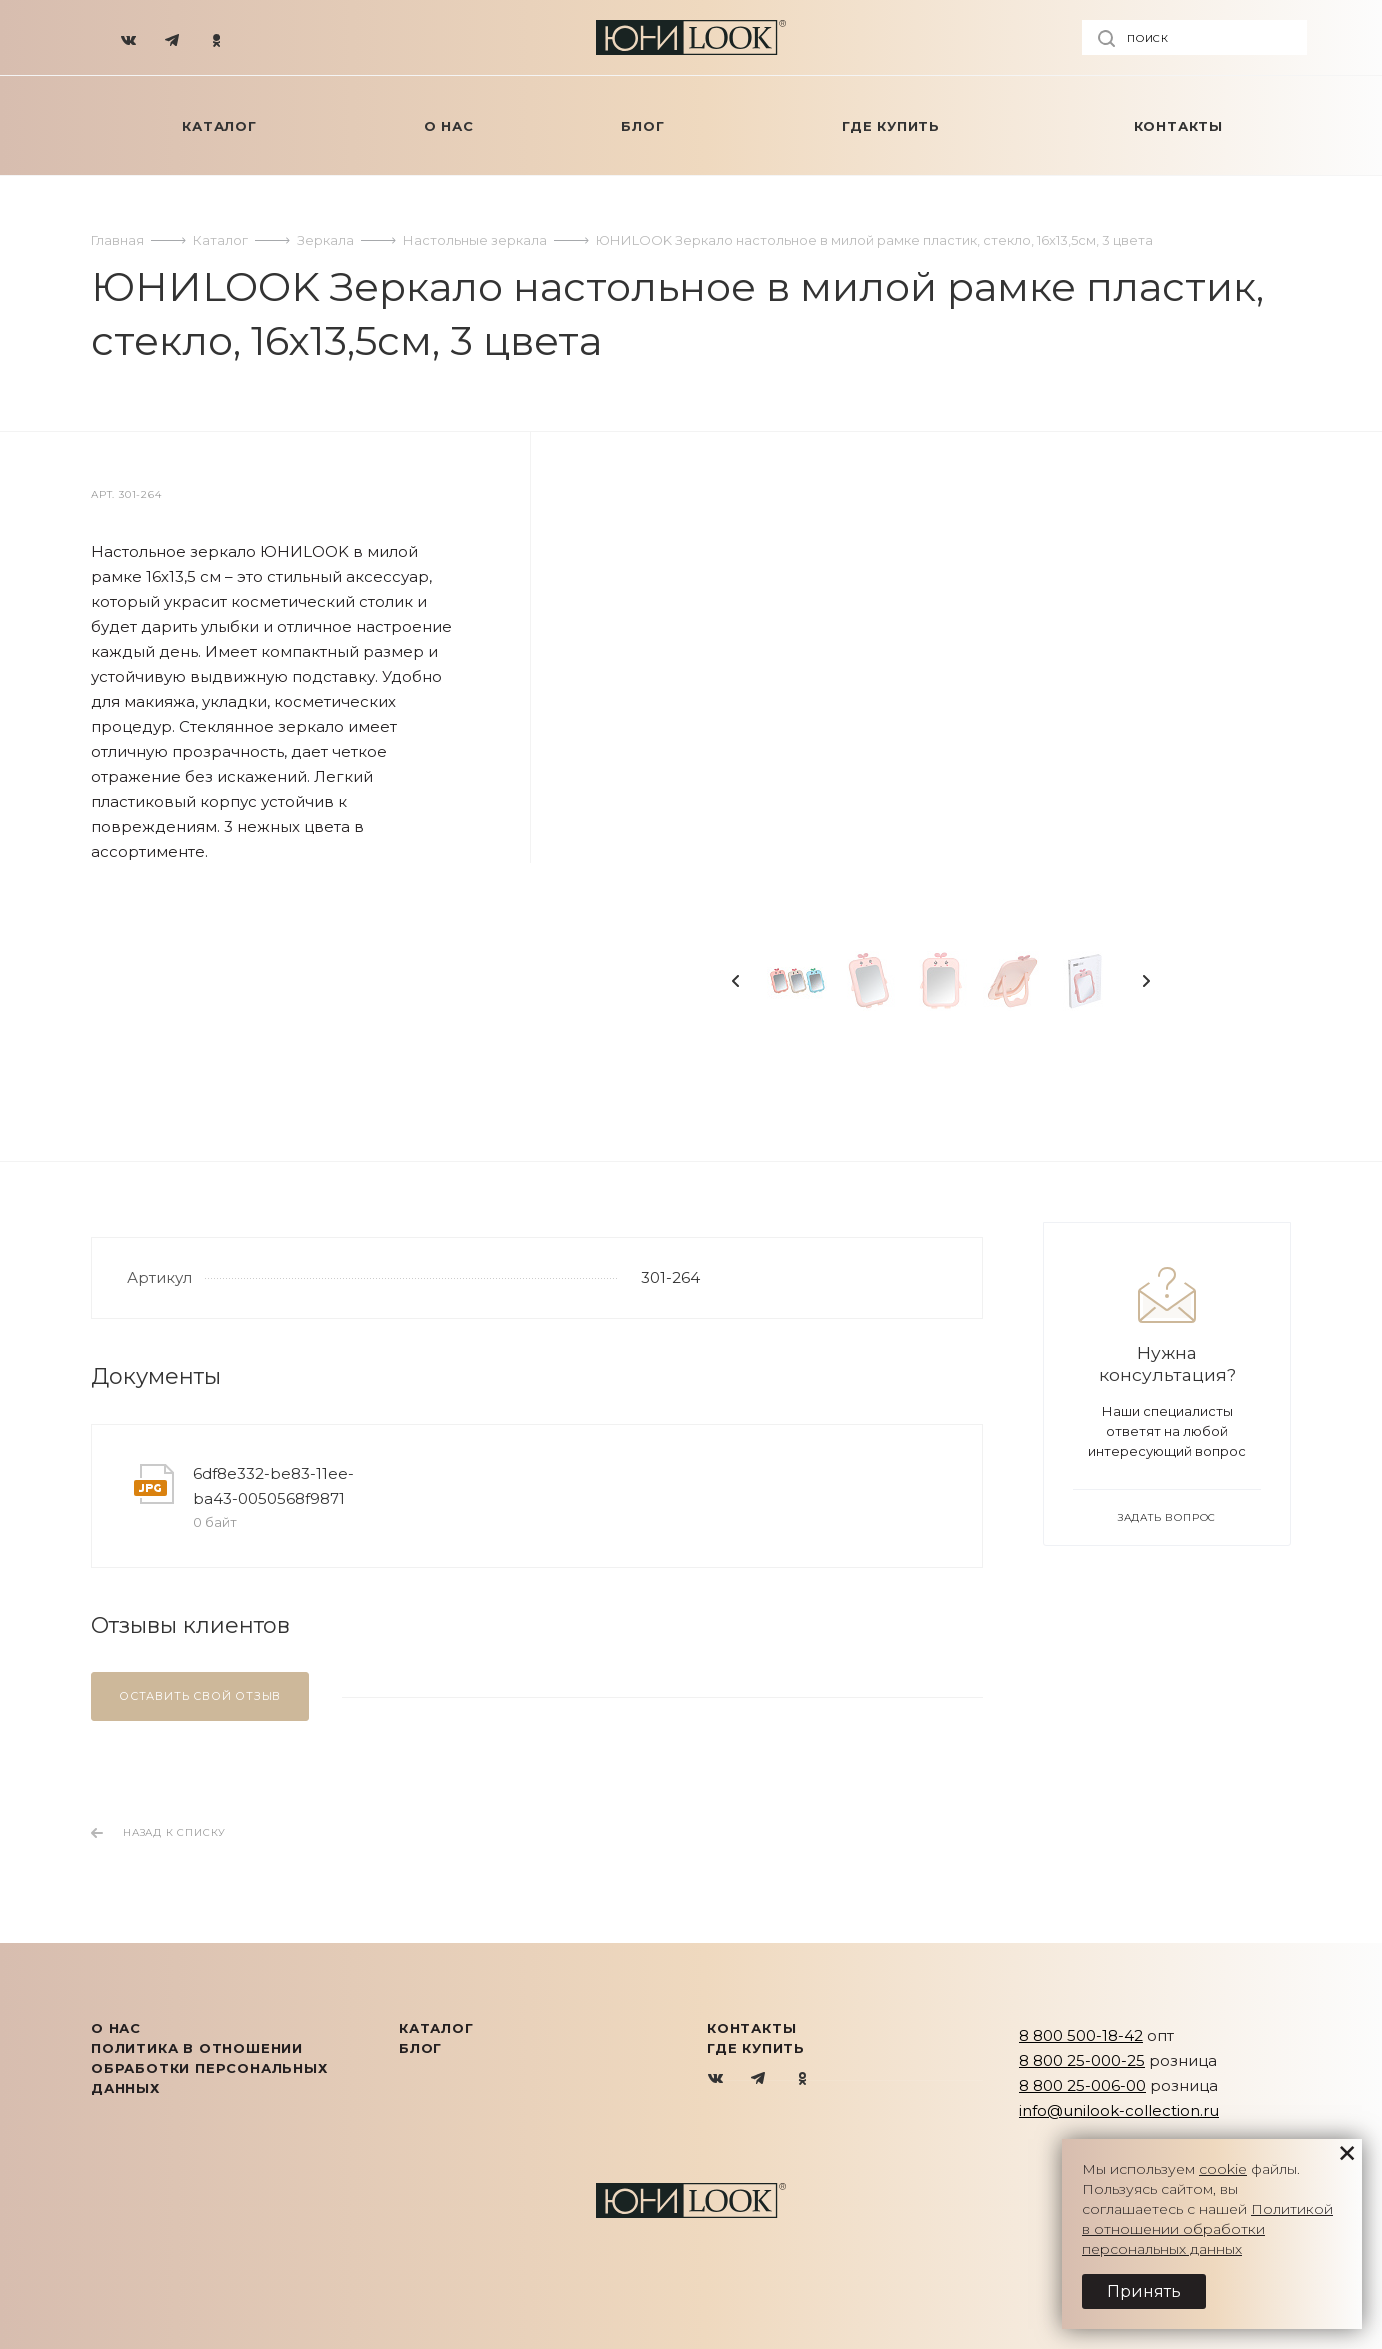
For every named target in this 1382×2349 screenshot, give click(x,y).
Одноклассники (802, 2079)
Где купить (756, 2048)
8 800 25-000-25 (1082, 2060)
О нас (116, 2028)
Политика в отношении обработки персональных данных (209, 2068)
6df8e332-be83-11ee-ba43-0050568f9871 (273, 1486)
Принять (1144, 2291)
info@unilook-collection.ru (1119, 2110)
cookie (1223, 2169)
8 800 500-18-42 (1081, 2035)
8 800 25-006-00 (1082, 2085)
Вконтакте (716, 2079)
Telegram (759, 2079)
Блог (420, 2048)
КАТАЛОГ (436, 2028)
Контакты (751, 2028)
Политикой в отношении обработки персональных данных (1207, 2229)
